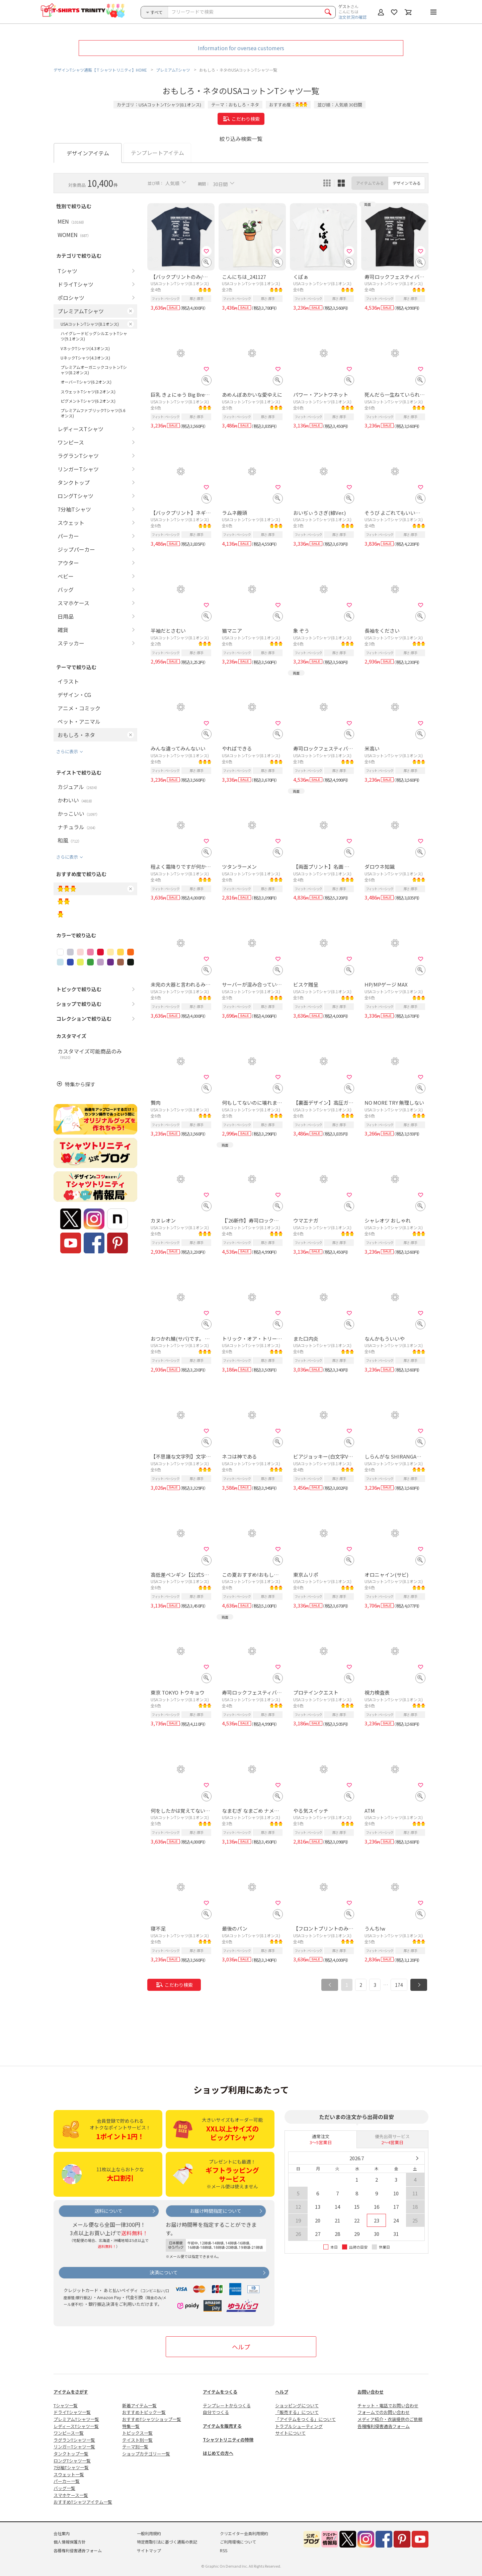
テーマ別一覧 (135, 2446)
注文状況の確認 (352, 17)
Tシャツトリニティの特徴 (228, 2439)
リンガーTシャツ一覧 (74, 2446)
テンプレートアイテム (157, 153)
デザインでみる (407, 183)
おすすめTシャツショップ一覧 (151, 2419)
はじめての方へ (218, 2453)
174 (399, 1984)
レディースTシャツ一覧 (76, 2426)
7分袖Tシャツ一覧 (71, 2467)
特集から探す (80, 1084)
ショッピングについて (297, 2405)
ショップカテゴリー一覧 (146, 2453)
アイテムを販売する (222, 2426)
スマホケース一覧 (71, 2495)
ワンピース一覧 (69, 2433)
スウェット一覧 (69, 2474)
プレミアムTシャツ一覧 (76, 2419)
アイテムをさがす (71, 2392)
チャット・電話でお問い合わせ (387, 2405)
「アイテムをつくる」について (305, 2419)
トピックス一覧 (137, 2433)
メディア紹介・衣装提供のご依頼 (389, 2419)
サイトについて (290, 2433)
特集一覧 (131, 2426)
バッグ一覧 (64, 2488)
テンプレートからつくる (227, 2405)
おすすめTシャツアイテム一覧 (83, 2502)
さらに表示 (67, 751)
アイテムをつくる (220, 2392)
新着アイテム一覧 (139, 2405)
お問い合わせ (370, 2392)
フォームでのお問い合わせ (383, 2412)
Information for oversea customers (241, 48)
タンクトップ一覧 (71, 2453)
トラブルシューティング (299, 2426)
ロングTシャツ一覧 (72, 2460)
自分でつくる (216, 2412)
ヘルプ (241, 2346)
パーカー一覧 (67, 2481)
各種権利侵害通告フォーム (383, 2426)
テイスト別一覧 (137, 2440)
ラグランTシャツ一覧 (74, 2440)
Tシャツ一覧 (66, 2405)
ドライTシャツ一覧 (72, 2412)
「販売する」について (297, 2412)
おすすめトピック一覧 (144, 2412)
